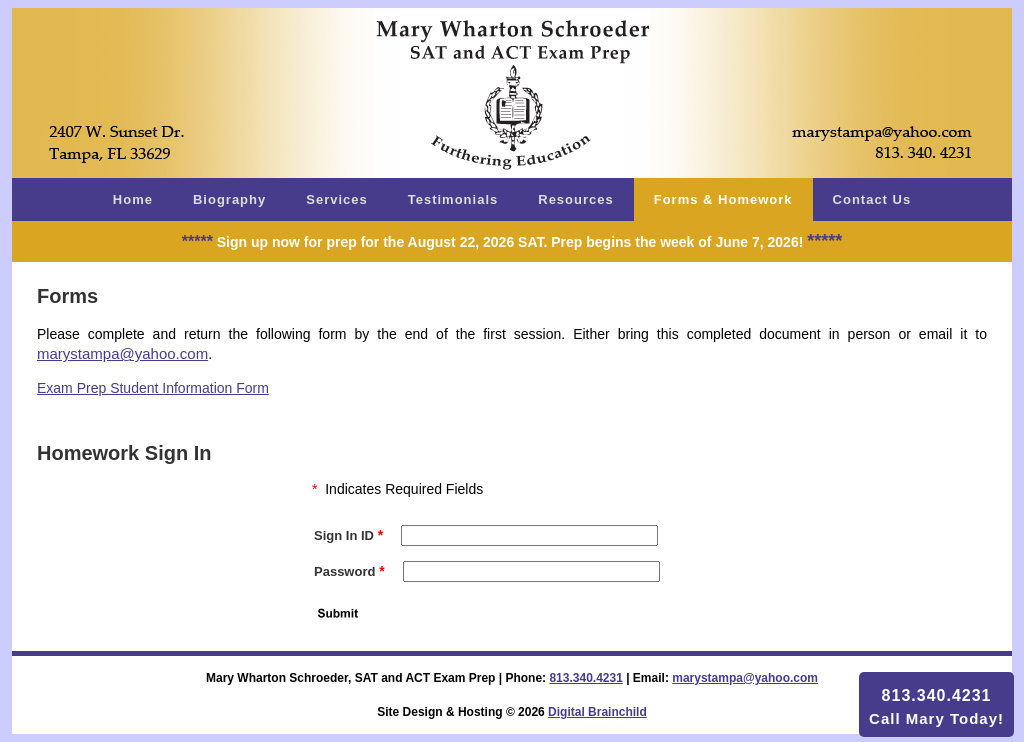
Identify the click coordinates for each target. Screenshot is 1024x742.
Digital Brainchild (597, 712)
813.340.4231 (585, 678)
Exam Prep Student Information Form (153, 388)
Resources (575, 199)
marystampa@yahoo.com (122, 353)
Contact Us (872, 199)
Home (133, 199)
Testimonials (453, 199)
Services (337, 199)
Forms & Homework (723, 199)
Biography (229, 199)
